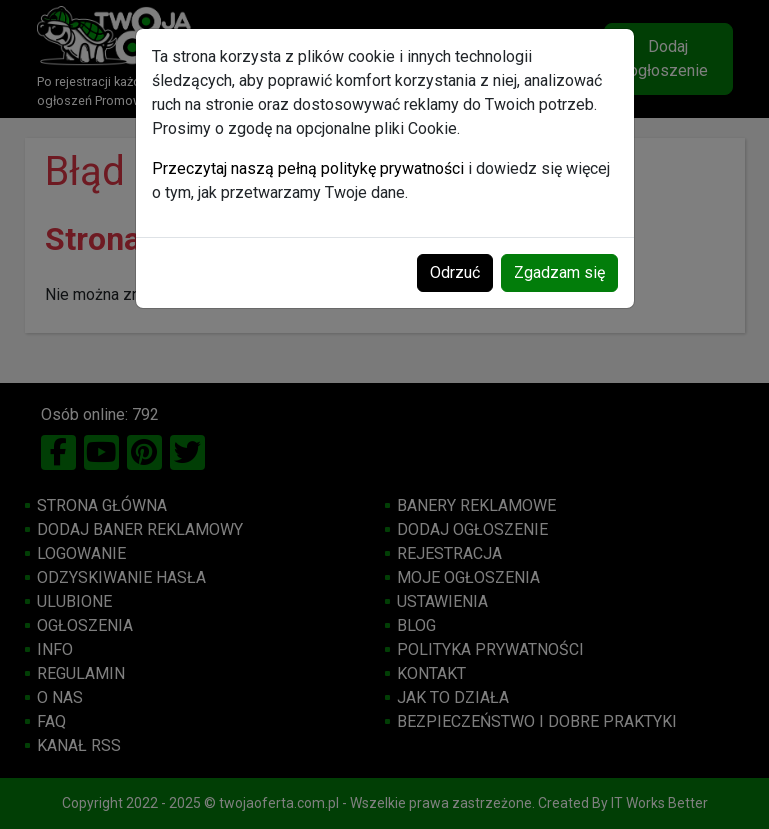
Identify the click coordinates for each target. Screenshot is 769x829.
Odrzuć (455, 272)
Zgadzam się (559, 272)
